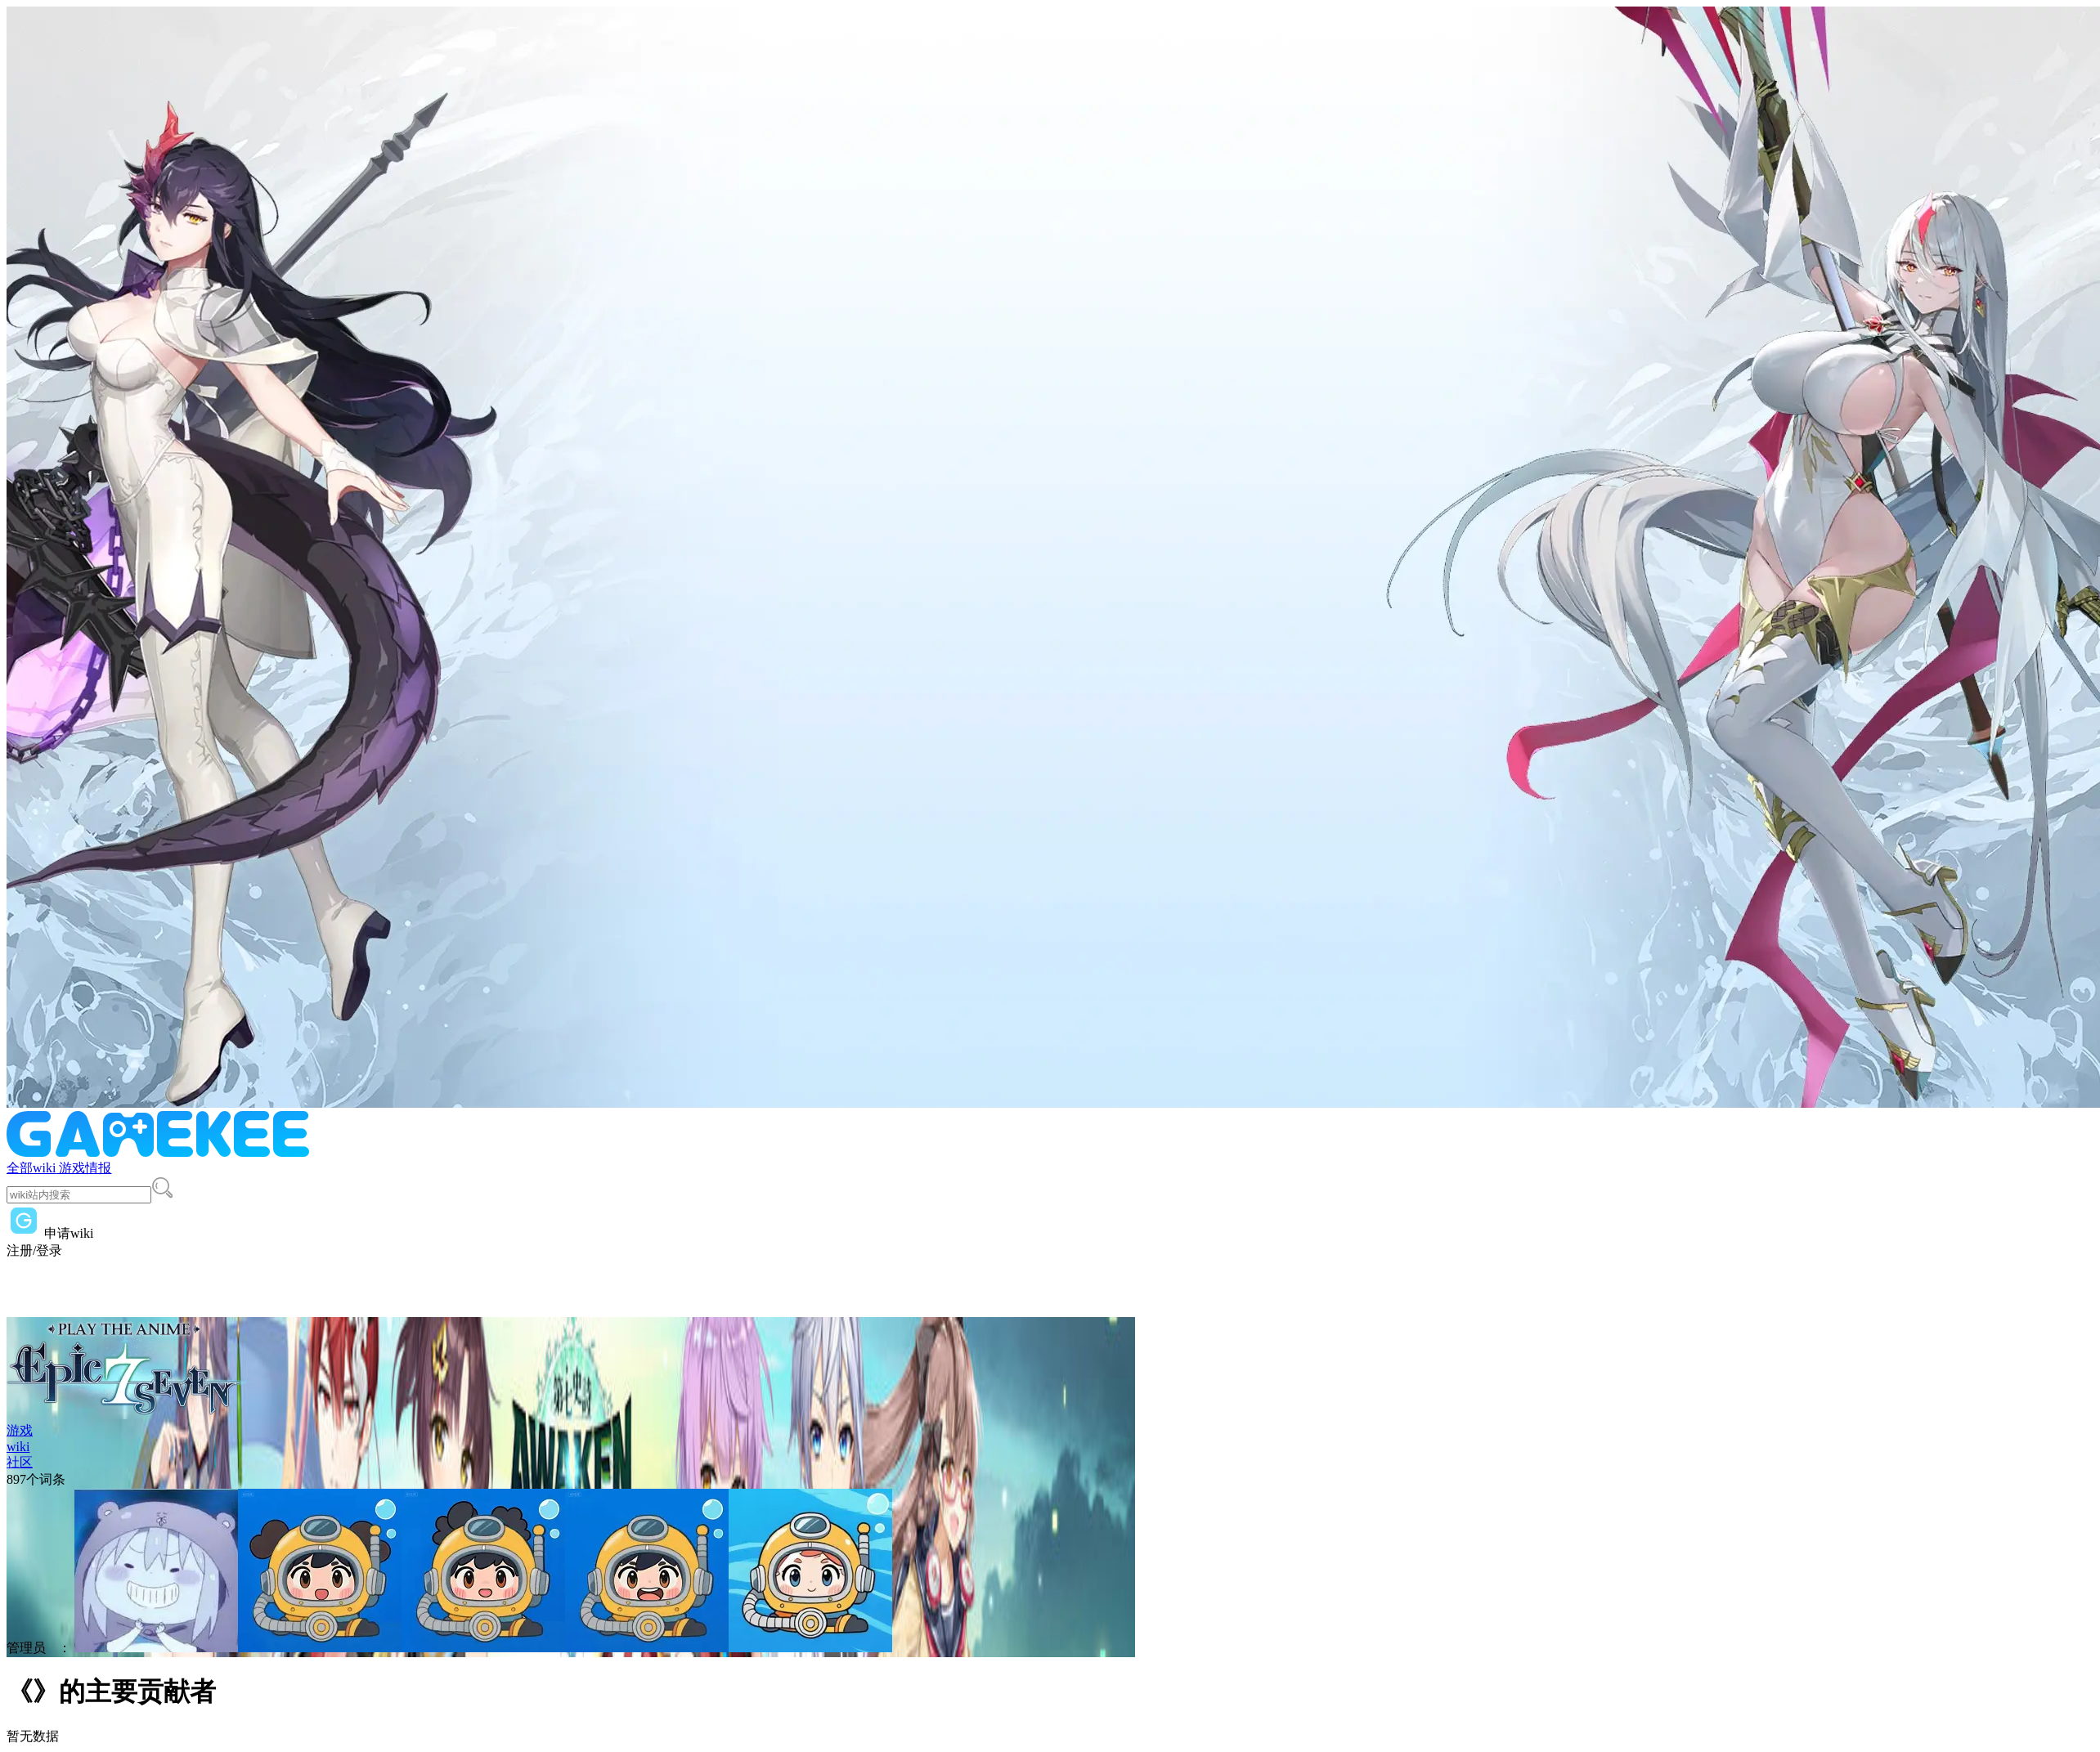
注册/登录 (34, 1250)
